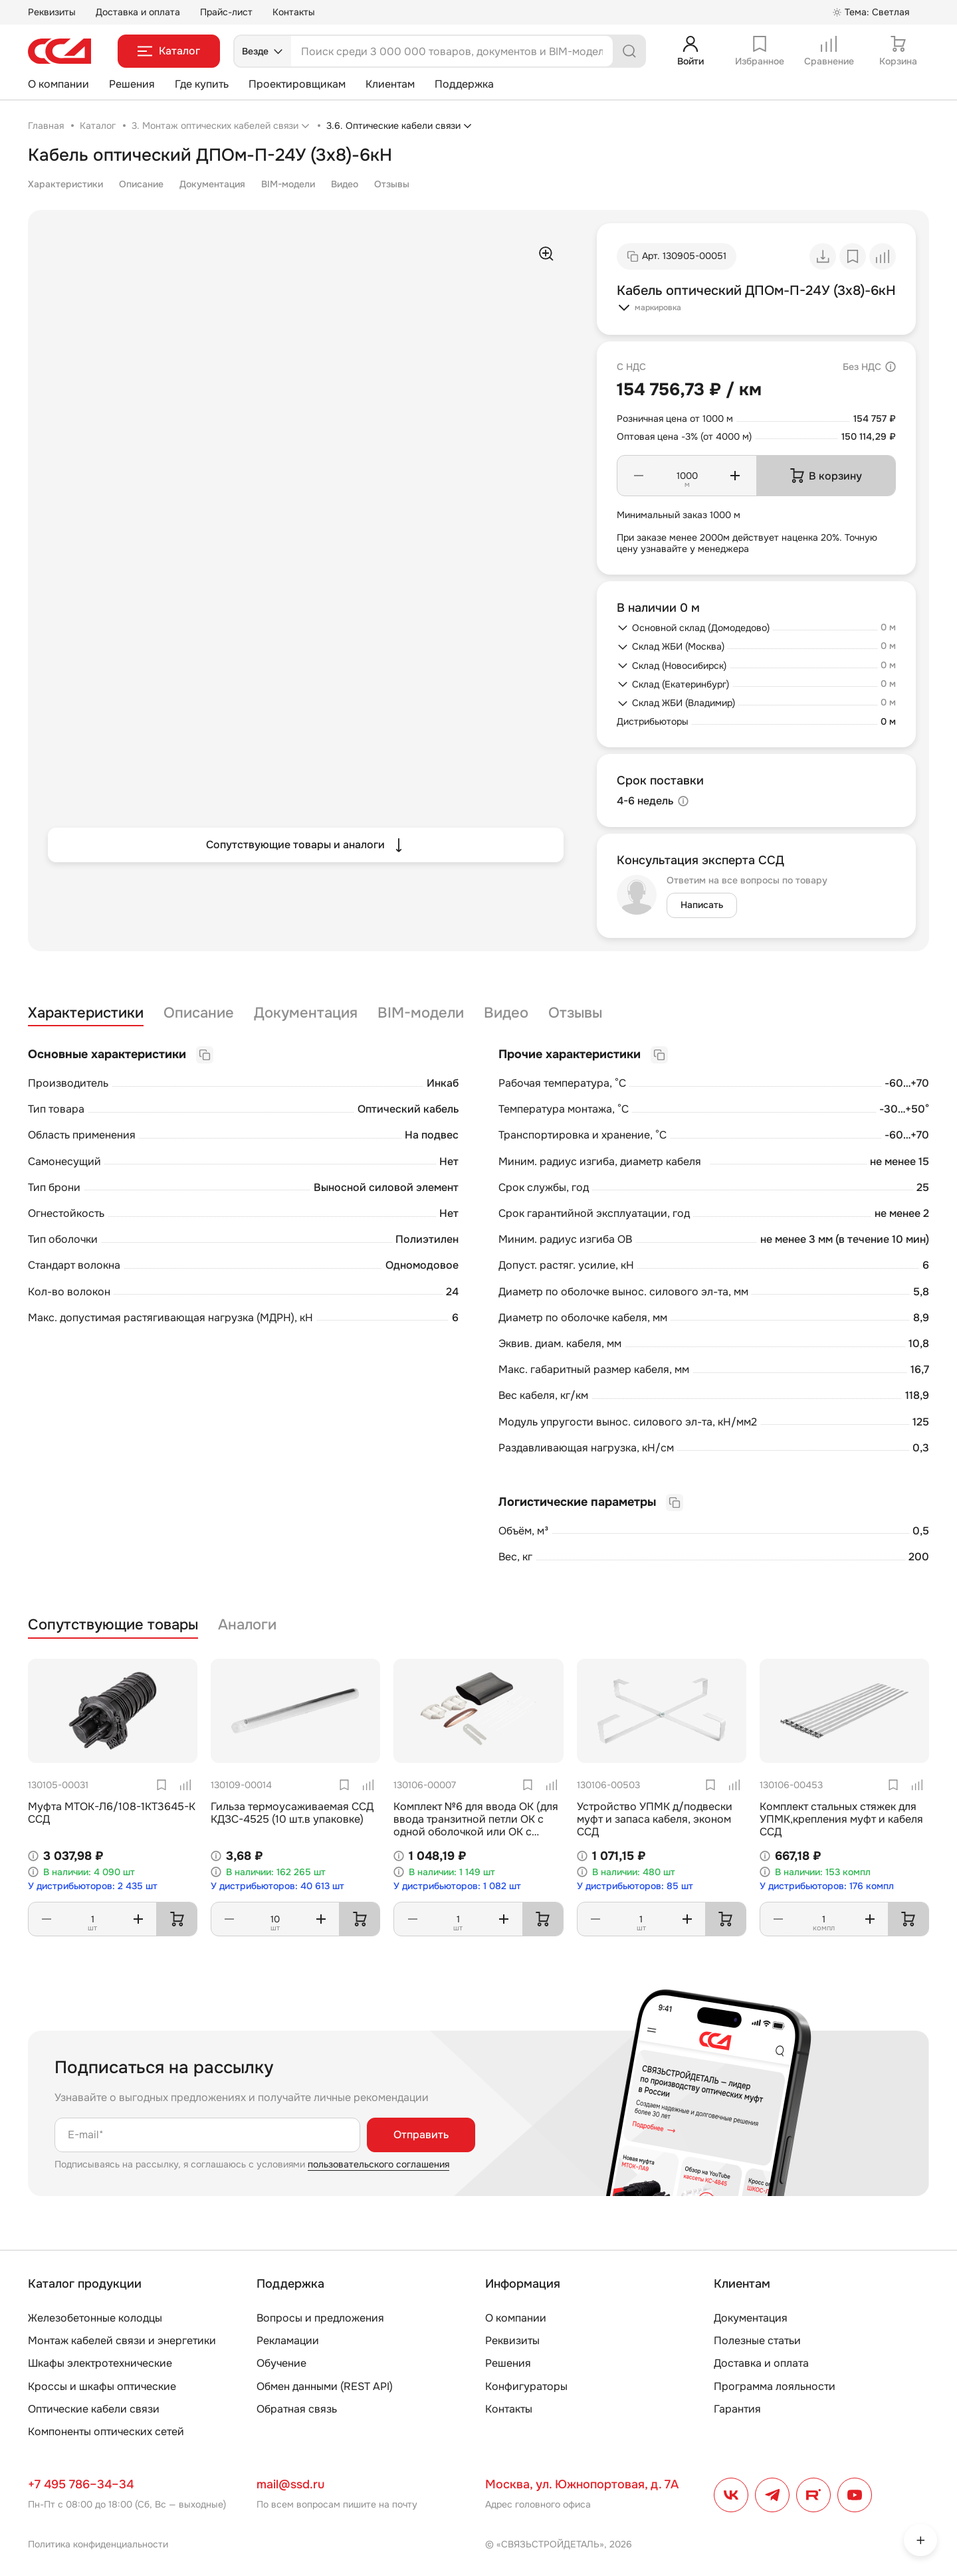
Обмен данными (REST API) (325, 2386)
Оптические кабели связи (94, 2409)
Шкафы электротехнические (100, 2363)
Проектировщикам (297, 84)
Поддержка (464, 84)
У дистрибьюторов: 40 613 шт (277, 1886)
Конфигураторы (526, 2386)
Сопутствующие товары (113, 1625)
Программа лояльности (774, 2386)
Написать (702, 905)
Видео (344, 184)
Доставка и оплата (138, 12)
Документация (212, 184)
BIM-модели (288, 184)
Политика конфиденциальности (98, 2544)
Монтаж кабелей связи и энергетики (122, 2340)
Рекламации (288, 2340)
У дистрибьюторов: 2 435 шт (93, 1886)
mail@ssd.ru (290, 2484)
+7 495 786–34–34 (81, 2484)
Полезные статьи (757, 2340)
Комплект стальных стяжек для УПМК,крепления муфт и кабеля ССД (841, 1819)
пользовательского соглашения (378, 2164)
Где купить (202, 84)
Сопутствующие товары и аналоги (306, 845)
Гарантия (737, 2409)
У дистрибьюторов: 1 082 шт (457, 1886)
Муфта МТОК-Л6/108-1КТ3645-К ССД (111, 1812)
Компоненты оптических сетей (106, 2431)
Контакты (293, 12)
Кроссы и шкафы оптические (102, 2386)
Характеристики (65, 184)
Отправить (421, 2135)
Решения (132, 84)
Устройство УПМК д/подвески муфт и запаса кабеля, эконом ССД (654, 1819)
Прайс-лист (226, 12)
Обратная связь (297, 2409)
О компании (58, 84)
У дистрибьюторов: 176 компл (827, 1886)
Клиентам (390, 84)
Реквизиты (52, 12)
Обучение (281, 2363)
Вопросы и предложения (320, 2318)
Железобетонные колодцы (95, 2318)
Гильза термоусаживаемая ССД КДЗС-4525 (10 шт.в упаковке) (292, 1812)
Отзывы (391, 184)
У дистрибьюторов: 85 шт (635, 1886)
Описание (141, 184)
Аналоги (247, 1625)
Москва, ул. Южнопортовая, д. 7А (582, 2484)
